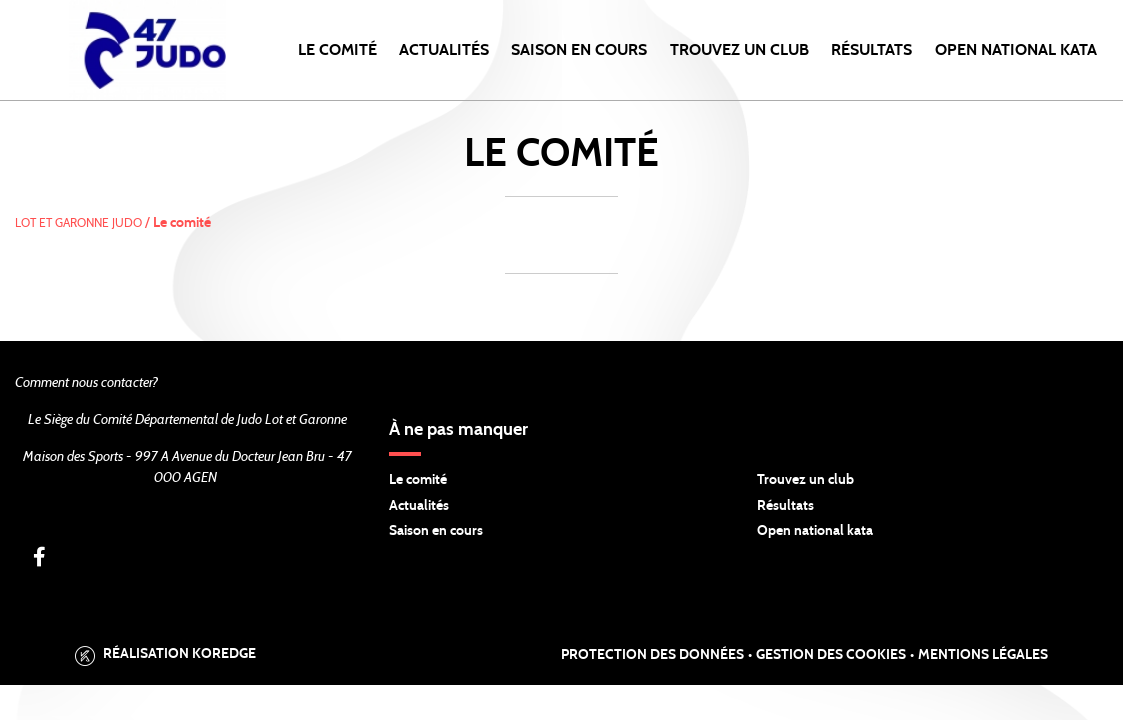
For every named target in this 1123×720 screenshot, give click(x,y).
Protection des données (652, 655)
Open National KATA (1016, 50)
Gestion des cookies (831, 655)
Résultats (871, 50)
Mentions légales (983, 655)
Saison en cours (579, 50)
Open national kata (815, 531)
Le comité (337, 50)
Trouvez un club (739, 50)
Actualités (444, 50)
